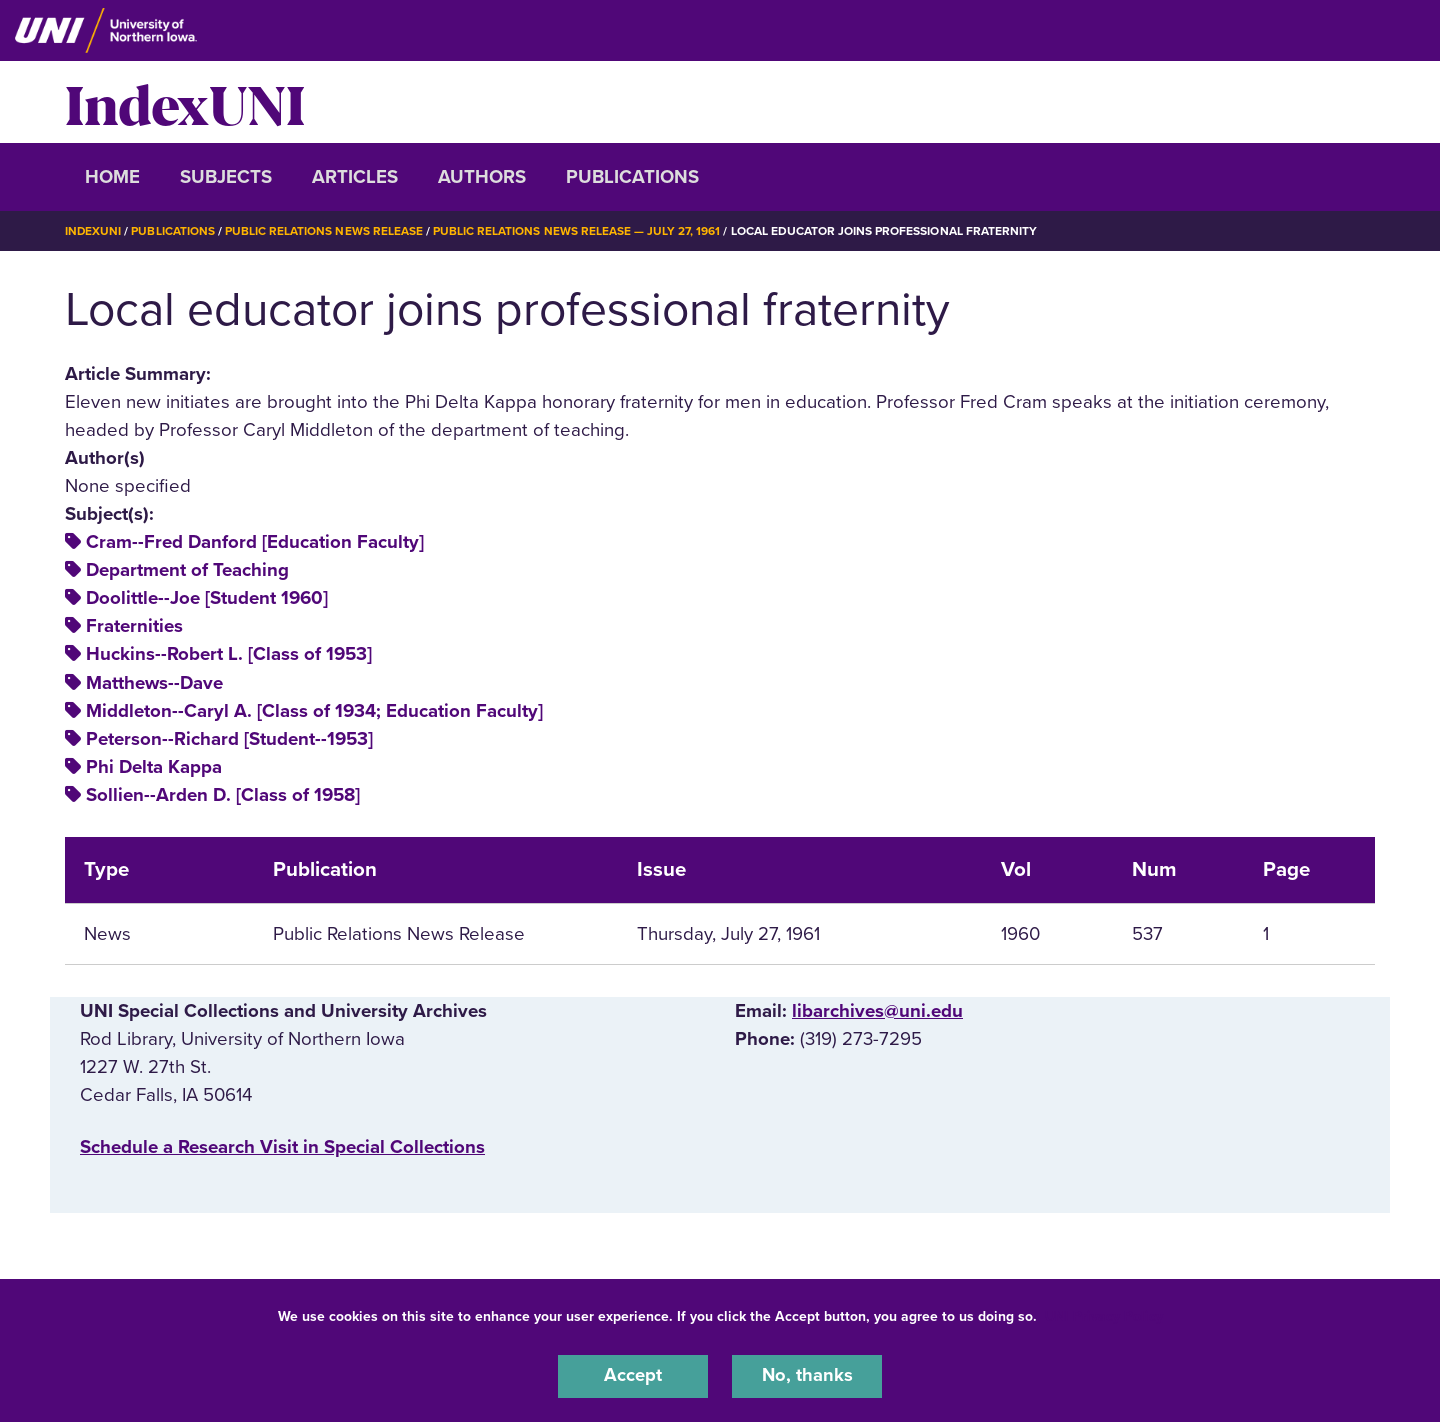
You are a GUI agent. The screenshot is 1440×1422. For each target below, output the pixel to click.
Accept (633, 1376)
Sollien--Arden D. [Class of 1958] (223, 794)
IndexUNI (185, 102)
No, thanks (807, 1376)
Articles (355, 177)
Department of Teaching (187, 570)
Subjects (226, 177)
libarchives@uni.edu (877, 1010)
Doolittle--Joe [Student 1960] (207, 598)
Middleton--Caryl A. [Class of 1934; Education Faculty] (314, 710)
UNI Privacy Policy (1104, 1315)
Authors (482, 177)
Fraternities (134, 626)
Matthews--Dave (154, 682)
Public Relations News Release (325, 231)
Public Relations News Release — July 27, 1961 (577, 231)
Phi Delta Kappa (154, 766)
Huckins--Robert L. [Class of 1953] (229, 654)
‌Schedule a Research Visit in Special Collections (282, 1146)
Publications (632, 177)
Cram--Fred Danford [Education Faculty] (255, 542)
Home (112, 177)
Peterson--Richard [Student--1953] (229, 738)
